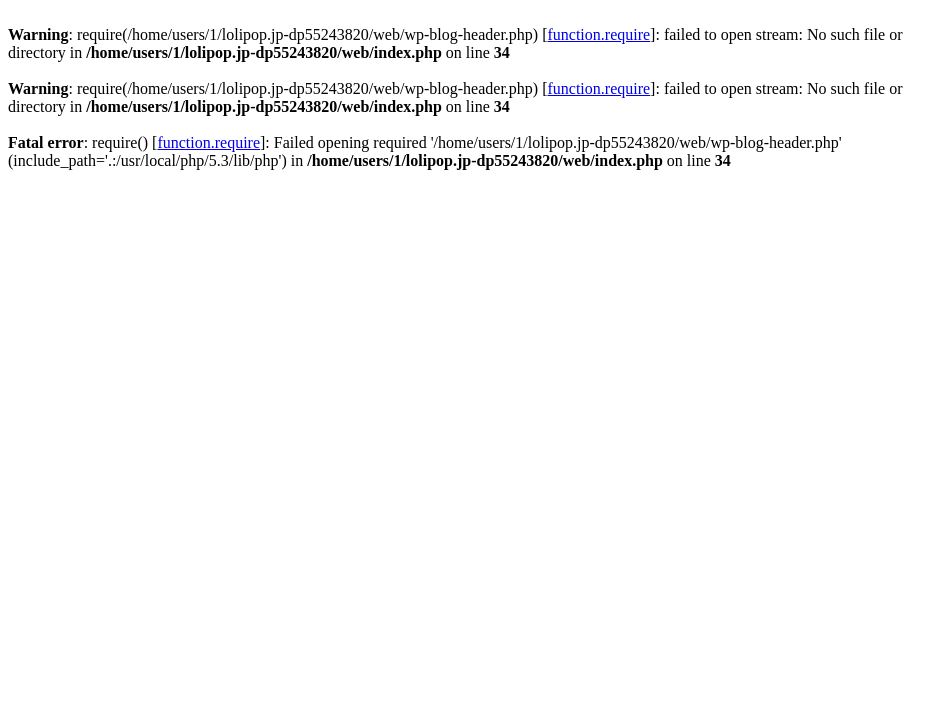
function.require (598, 34)
